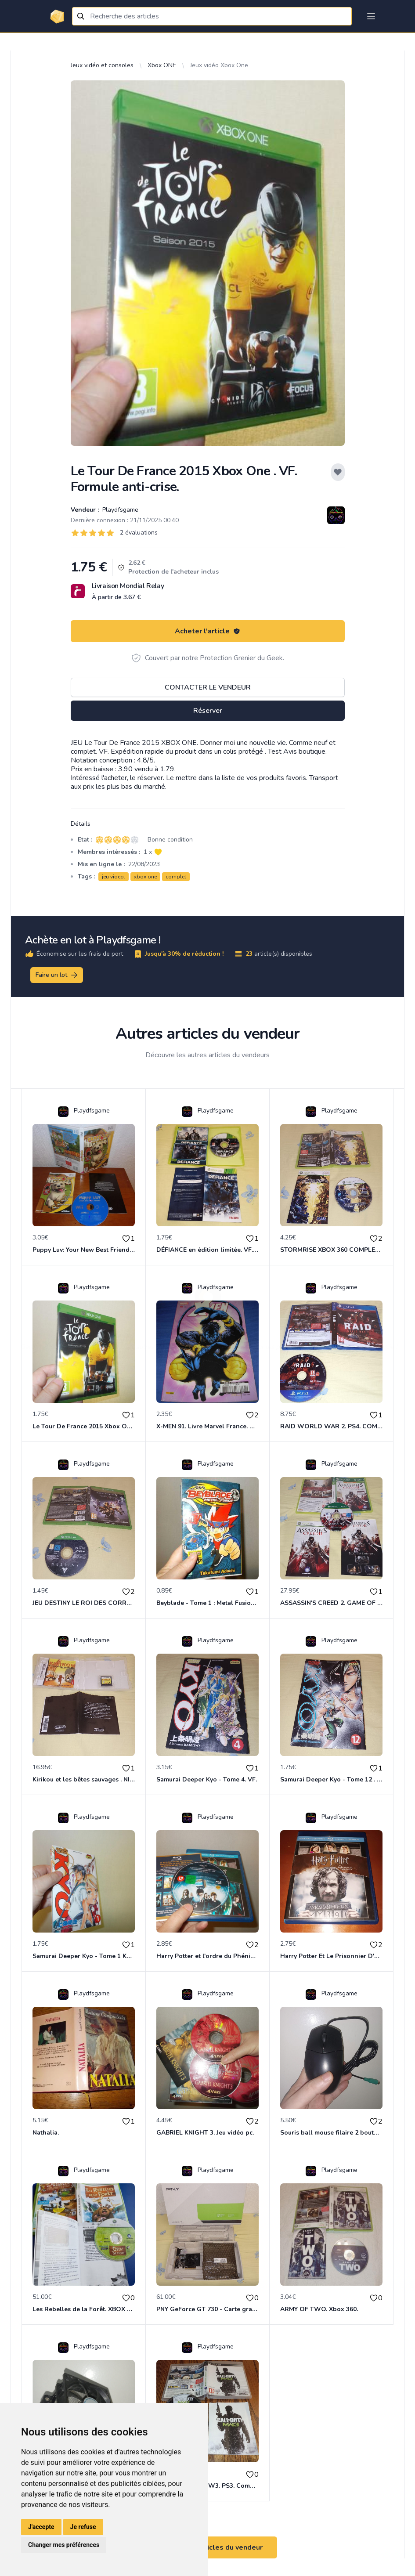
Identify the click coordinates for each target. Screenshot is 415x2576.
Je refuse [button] (83, 2526)
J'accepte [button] (41, 2526)
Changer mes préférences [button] (63, 2544)
